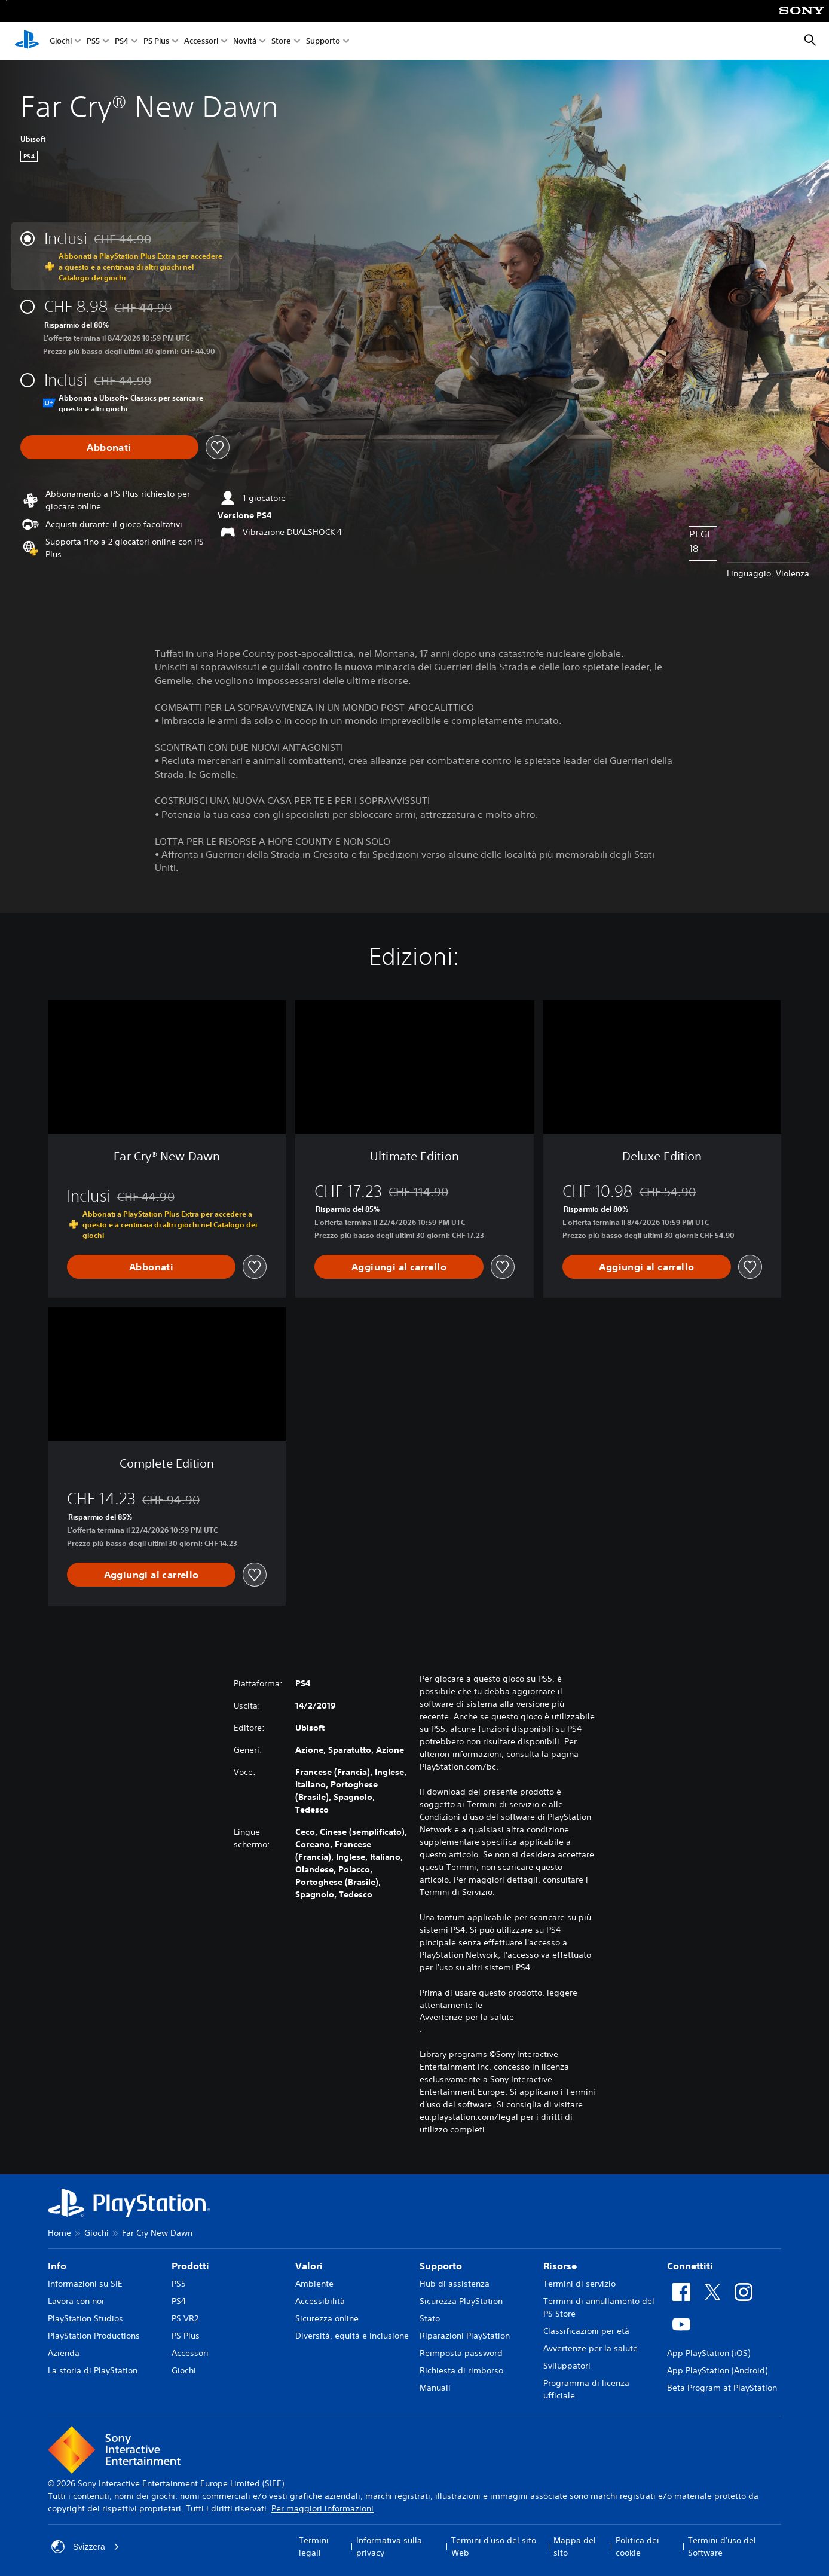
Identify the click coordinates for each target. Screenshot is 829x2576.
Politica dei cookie (637, 2546)
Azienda (63, 2353)
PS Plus (156, 41)
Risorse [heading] (560, 2266)
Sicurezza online (327, 2318)
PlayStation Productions (94, 2335)
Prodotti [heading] (190, 2266)
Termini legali (314, 2546)
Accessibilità (320, 2301)
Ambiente (314, 2283)
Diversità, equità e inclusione (352, 2335)
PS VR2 (185, 2318)
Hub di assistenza (455, 2283)
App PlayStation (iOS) (708, 2353)
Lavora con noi (76, 2301)
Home (59, 2232)
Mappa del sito (574, 2546)
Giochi (61, 41)
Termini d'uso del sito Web (493, 2546)
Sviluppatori (567, 2365)
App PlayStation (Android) (717, 2370)
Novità (244, 41)
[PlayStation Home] (27, 41)
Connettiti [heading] (690, 2266)
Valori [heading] (309, 2266)
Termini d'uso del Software (722, 2546)
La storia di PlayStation (92, 2370)
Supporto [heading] (441, 2266)
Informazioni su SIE (85, 2283)
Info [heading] (57, 2266)
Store (281, 41)
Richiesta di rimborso (461, 2370)
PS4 (122, 41)
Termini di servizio (579, 2283)
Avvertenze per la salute (467, 2017)
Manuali (435, 2387)
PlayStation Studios (85, 2318)
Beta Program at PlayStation (722, 2387)
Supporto (323, 41)
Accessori (201, 41)
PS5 (93, 41)
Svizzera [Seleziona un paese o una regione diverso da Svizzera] (85, 2547)
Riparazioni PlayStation (465, 2335)
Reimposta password (461, 2353)
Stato (430, 2318)
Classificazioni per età (586, 2331)
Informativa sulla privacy (389, 2546)
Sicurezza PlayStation (461, 2301)
